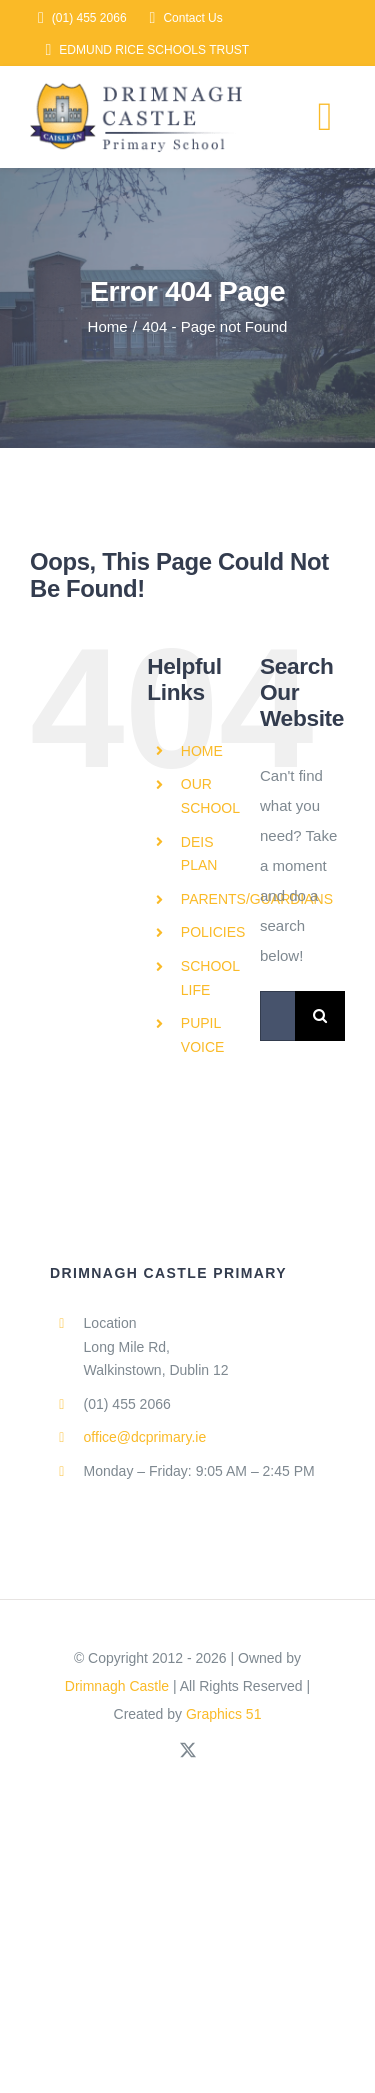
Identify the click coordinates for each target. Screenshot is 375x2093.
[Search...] (277, 1016)
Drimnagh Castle (117, 1686)
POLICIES (213, 932)
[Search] (320, 1016)
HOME (202, 751)
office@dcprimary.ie (145, 1437)
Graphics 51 (223, 1714)
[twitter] (188, 1750)
